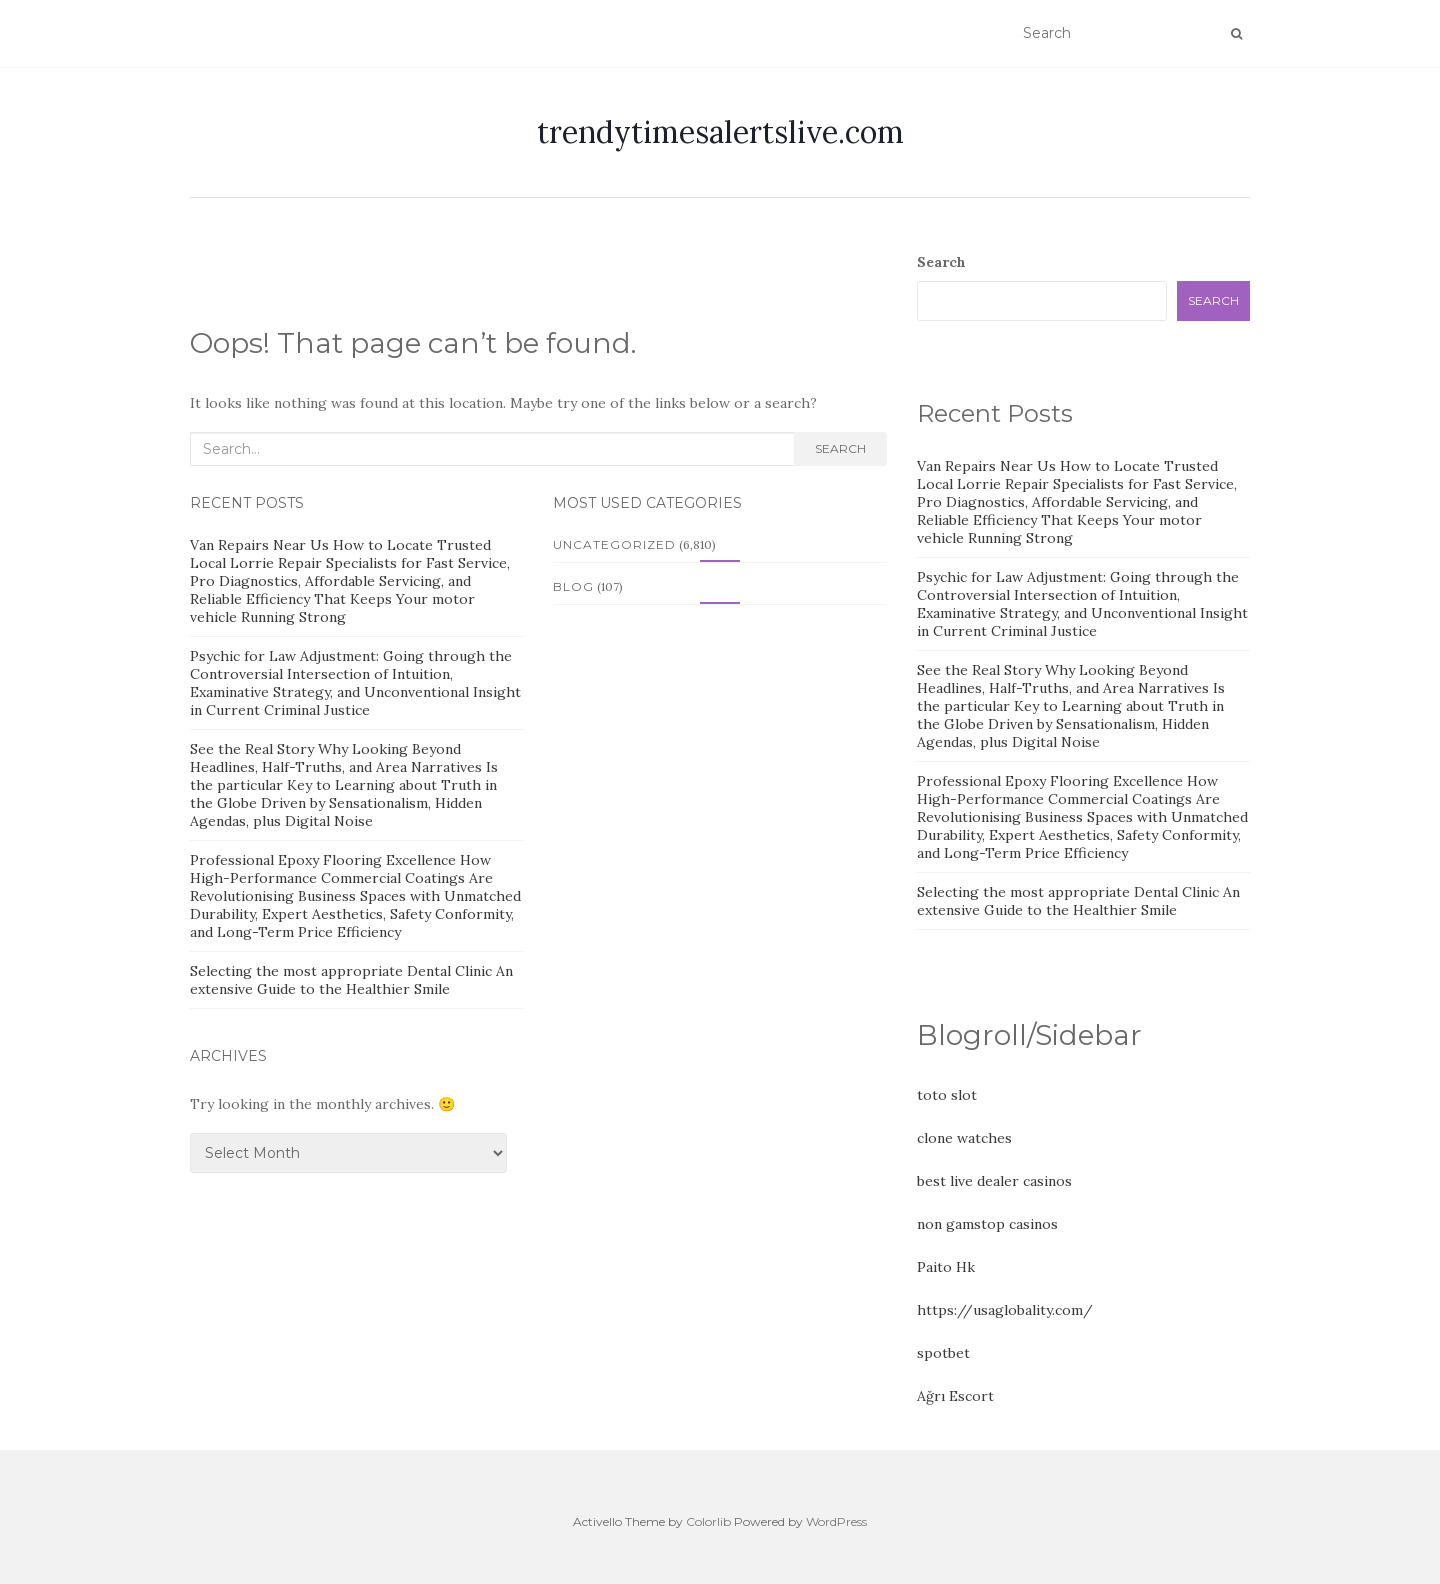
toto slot (947, 1095)
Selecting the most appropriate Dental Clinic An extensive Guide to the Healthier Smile (351, 980)
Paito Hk (946, 1267)
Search (840, 448)
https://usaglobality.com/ (1005, 1310)
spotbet (943, 1353)
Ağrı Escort (955, 1396)
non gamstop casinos (987, 1224)
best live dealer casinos (994, 1181)
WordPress (836, 1521)
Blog (573, 586)
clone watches (964, 1138)
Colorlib (708, 1521)
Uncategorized (614, 544)
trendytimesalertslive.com (720, 132)
